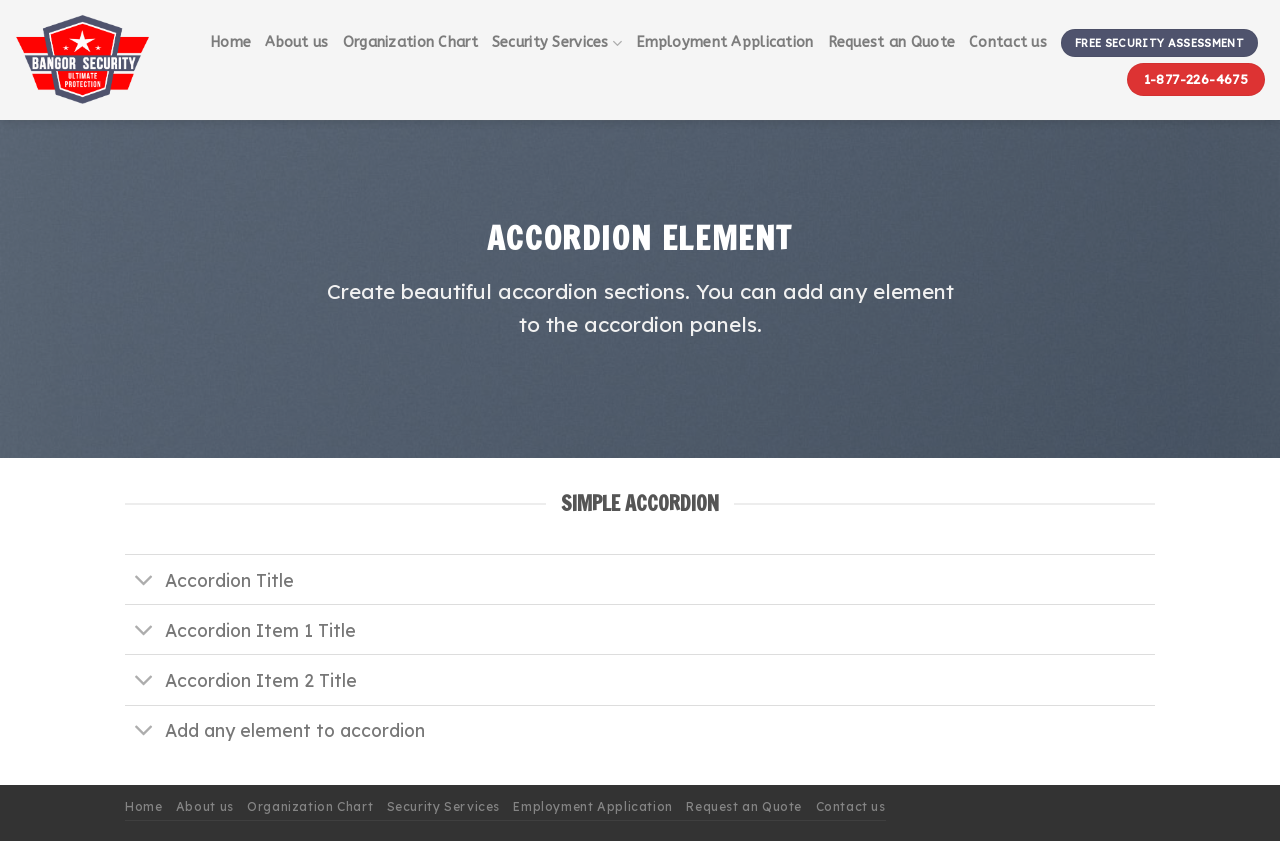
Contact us (1008, 42)
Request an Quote (892, 42)
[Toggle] (144, 581)
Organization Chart (410, 42)
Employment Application (724, 42)
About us (296, 42)
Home (230, 42)
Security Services (557, 43)
